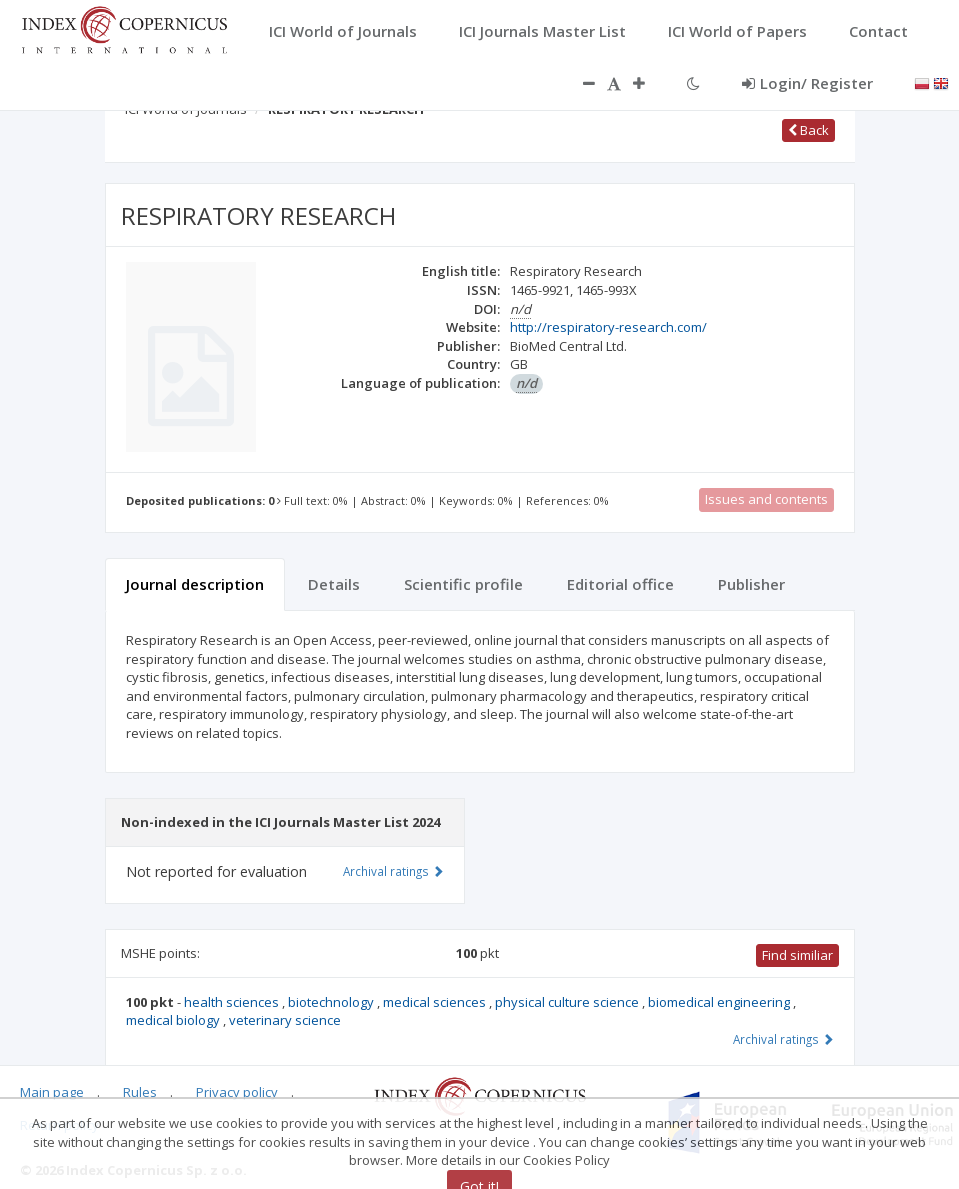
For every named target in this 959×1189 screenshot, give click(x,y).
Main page (52, 1092)
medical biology (174, 1020)
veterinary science (285, 1020)
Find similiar (797, 955)
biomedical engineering (720, 1002)
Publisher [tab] (751, 584)
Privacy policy (237, 1092)
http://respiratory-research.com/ (608, 327)
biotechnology (332, 1002)
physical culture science (568, 1002)
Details (334, 584)
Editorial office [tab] (620, 584)
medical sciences (436, 1002)
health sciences (233, 1002)
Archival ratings (783, 1039)
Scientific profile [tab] (463, 584)
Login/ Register (807, 83)
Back (808, 130)
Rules (140, 1092)
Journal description (195, 584)
